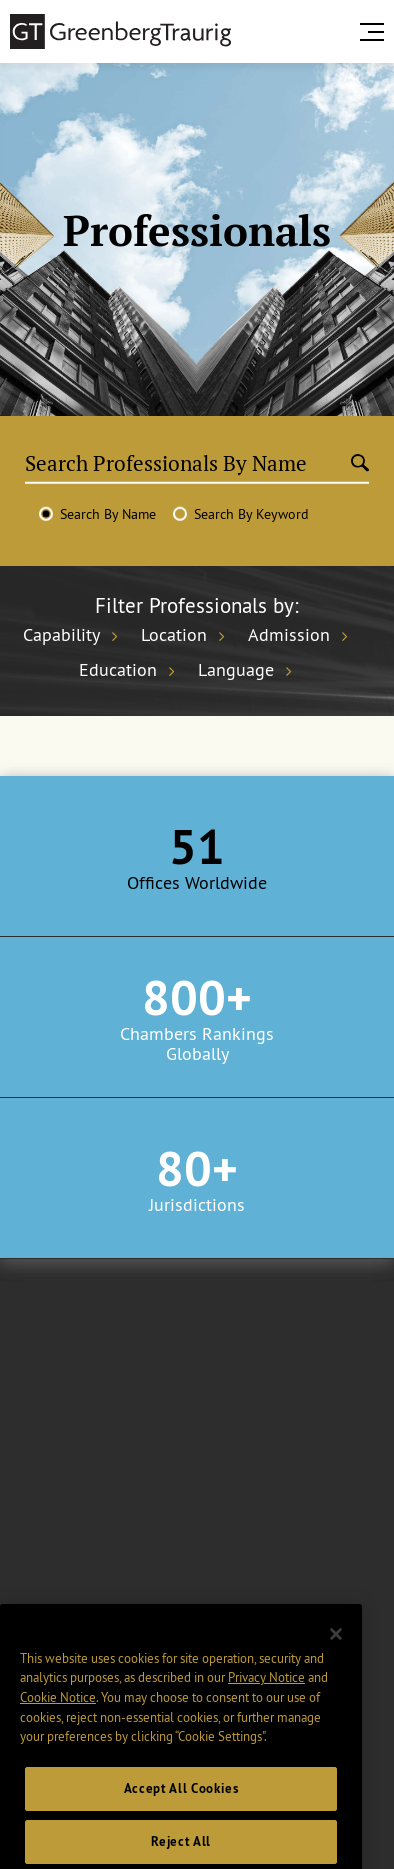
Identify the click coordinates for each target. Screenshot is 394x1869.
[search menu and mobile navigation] (376, 32)
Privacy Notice (266, 1694)
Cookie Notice (58, 1714)
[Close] (336, 1651)
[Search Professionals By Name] (188, 463)
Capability (61, 635)
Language (236, 670)
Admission (289, 635)
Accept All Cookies (181, 1805)
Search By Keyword (251, 514)
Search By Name (108, 514)
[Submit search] (360, 464)
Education (118, 670)
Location (174, 635)
